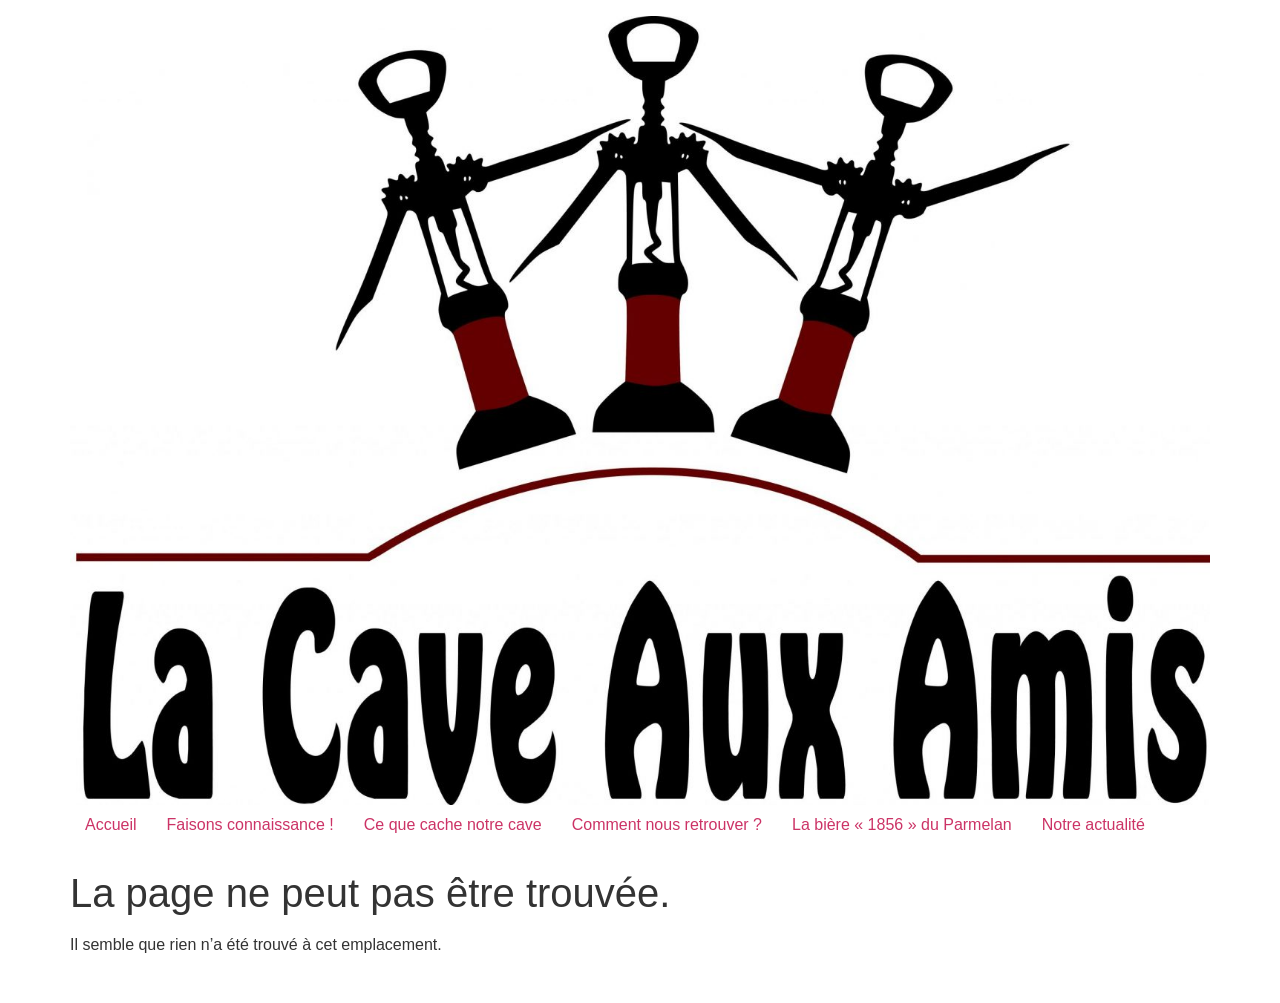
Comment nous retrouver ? (667, 824)
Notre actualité (1093, 824)
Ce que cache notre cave (453, 824)
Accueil (111, 824)
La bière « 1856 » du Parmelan (902, 824)
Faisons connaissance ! (250, 824)
